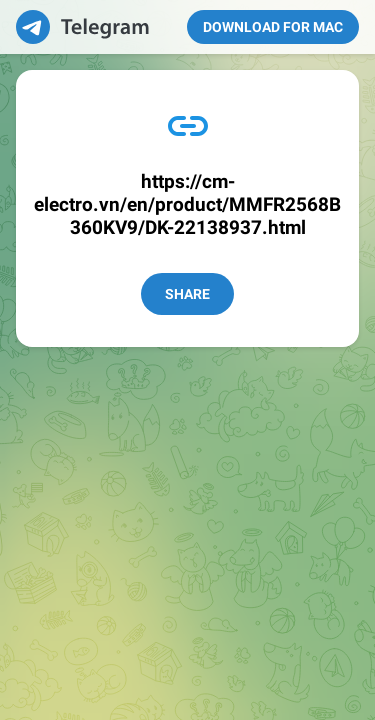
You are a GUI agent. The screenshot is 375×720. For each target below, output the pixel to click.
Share (187, 294)
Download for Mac (273, 27)
